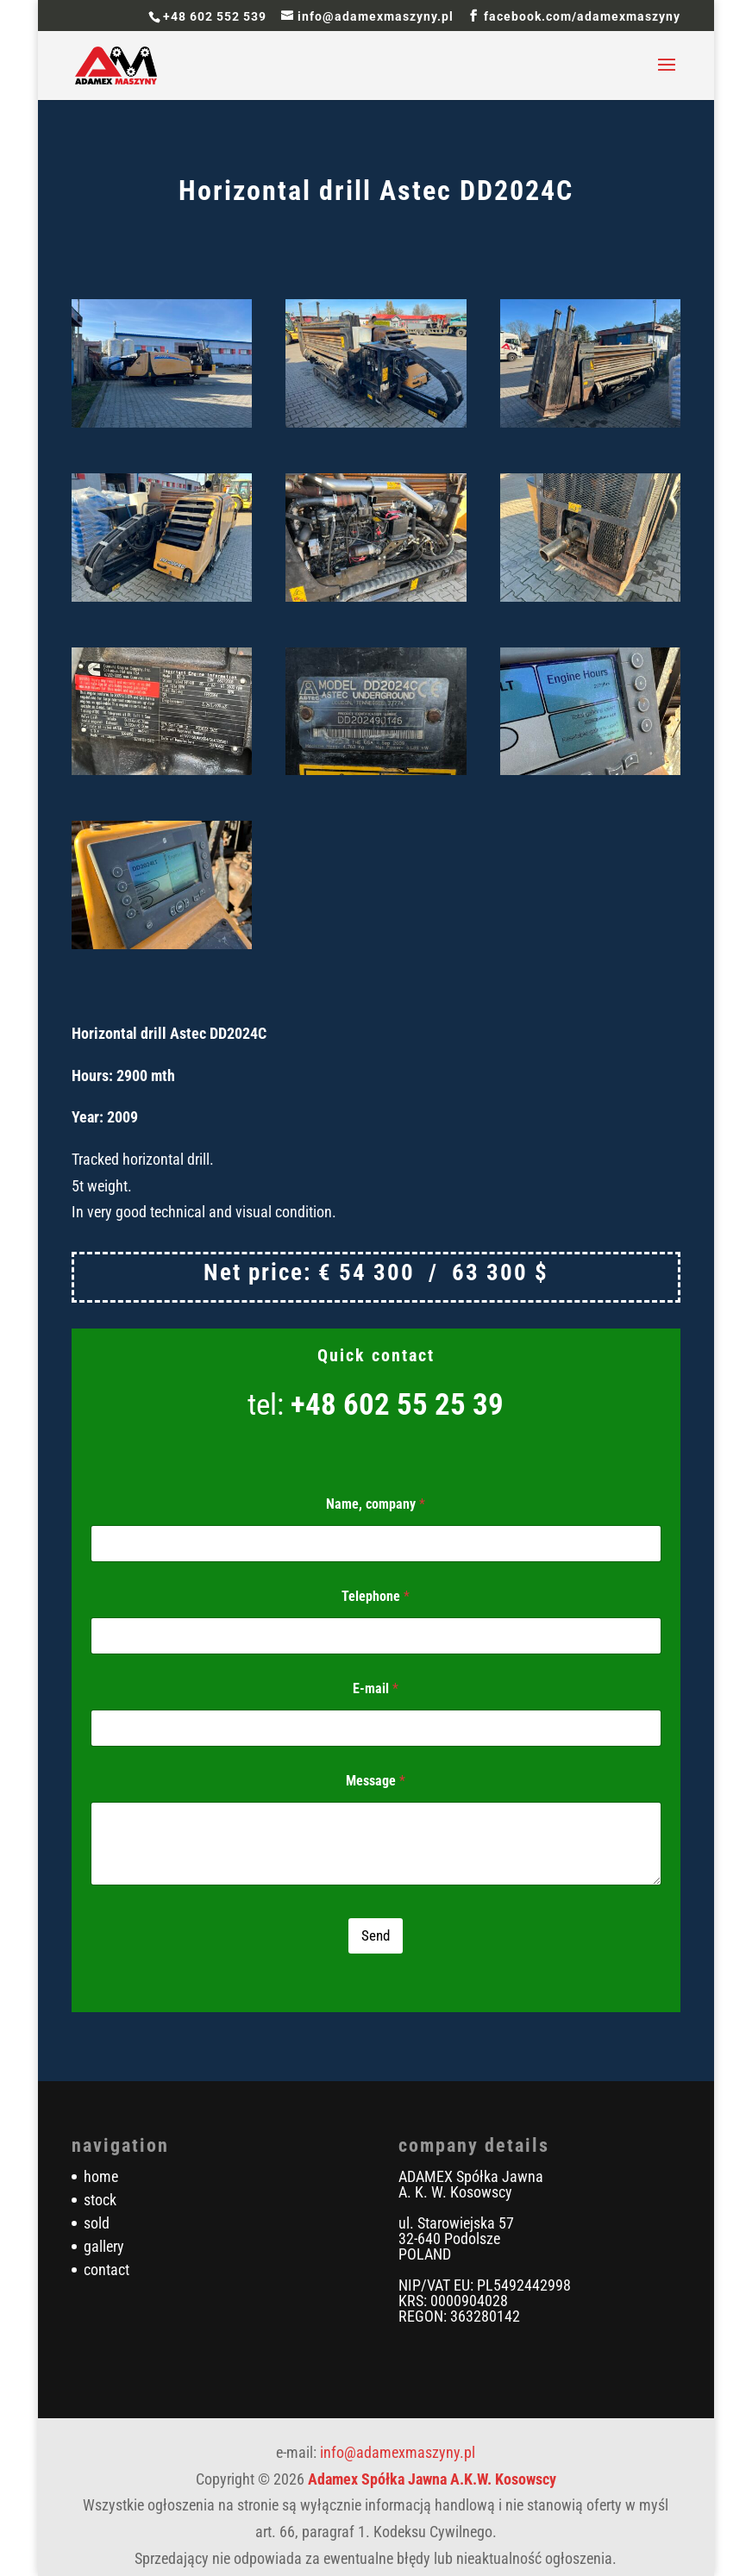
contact (106, 2269)
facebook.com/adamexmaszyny (582, 16)
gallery (104, 2246)
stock (100, 2200)
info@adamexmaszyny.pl (397, 2452)
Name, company (375, 1504)
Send (375, 1935)
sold (97, 2223)
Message (375, 1781)
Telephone (376, 1596)
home (101, 2176)
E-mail (375, 1688)
